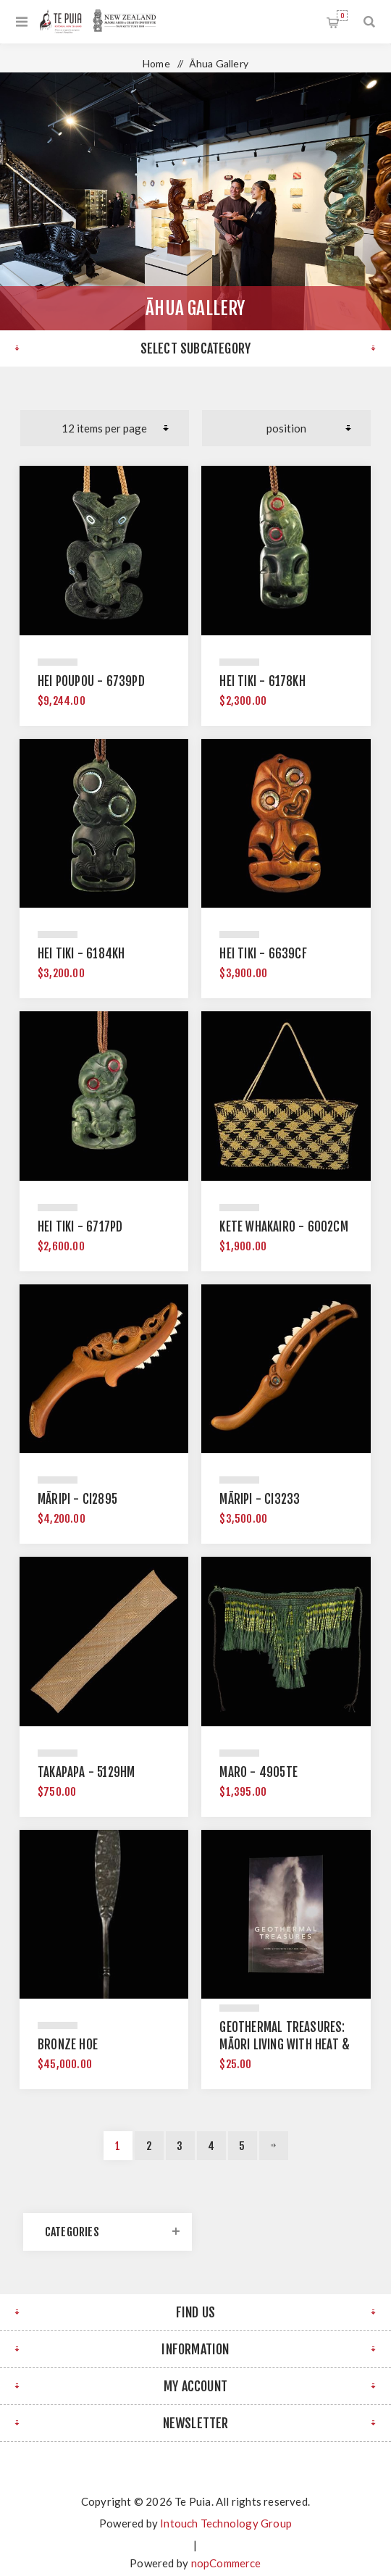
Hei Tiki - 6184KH (81, 953)
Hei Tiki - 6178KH (262, 681)
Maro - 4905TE (258, 1772)
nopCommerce (226, 2562)
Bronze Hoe (68, 2044)
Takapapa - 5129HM (86, 1772)
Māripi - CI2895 (77, 1499)
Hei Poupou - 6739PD (91, 681)
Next (273, 2145)
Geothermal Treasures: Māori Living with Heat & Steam (284, 2045)
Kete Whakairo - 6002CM (283, 1226)
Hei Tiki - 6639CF (262, 953)
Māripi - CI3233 (259, 1499)
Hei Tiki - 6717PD (80, 1226)
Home (156, 63)
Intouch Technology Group (226, 2523)
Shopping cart (342, 15)
